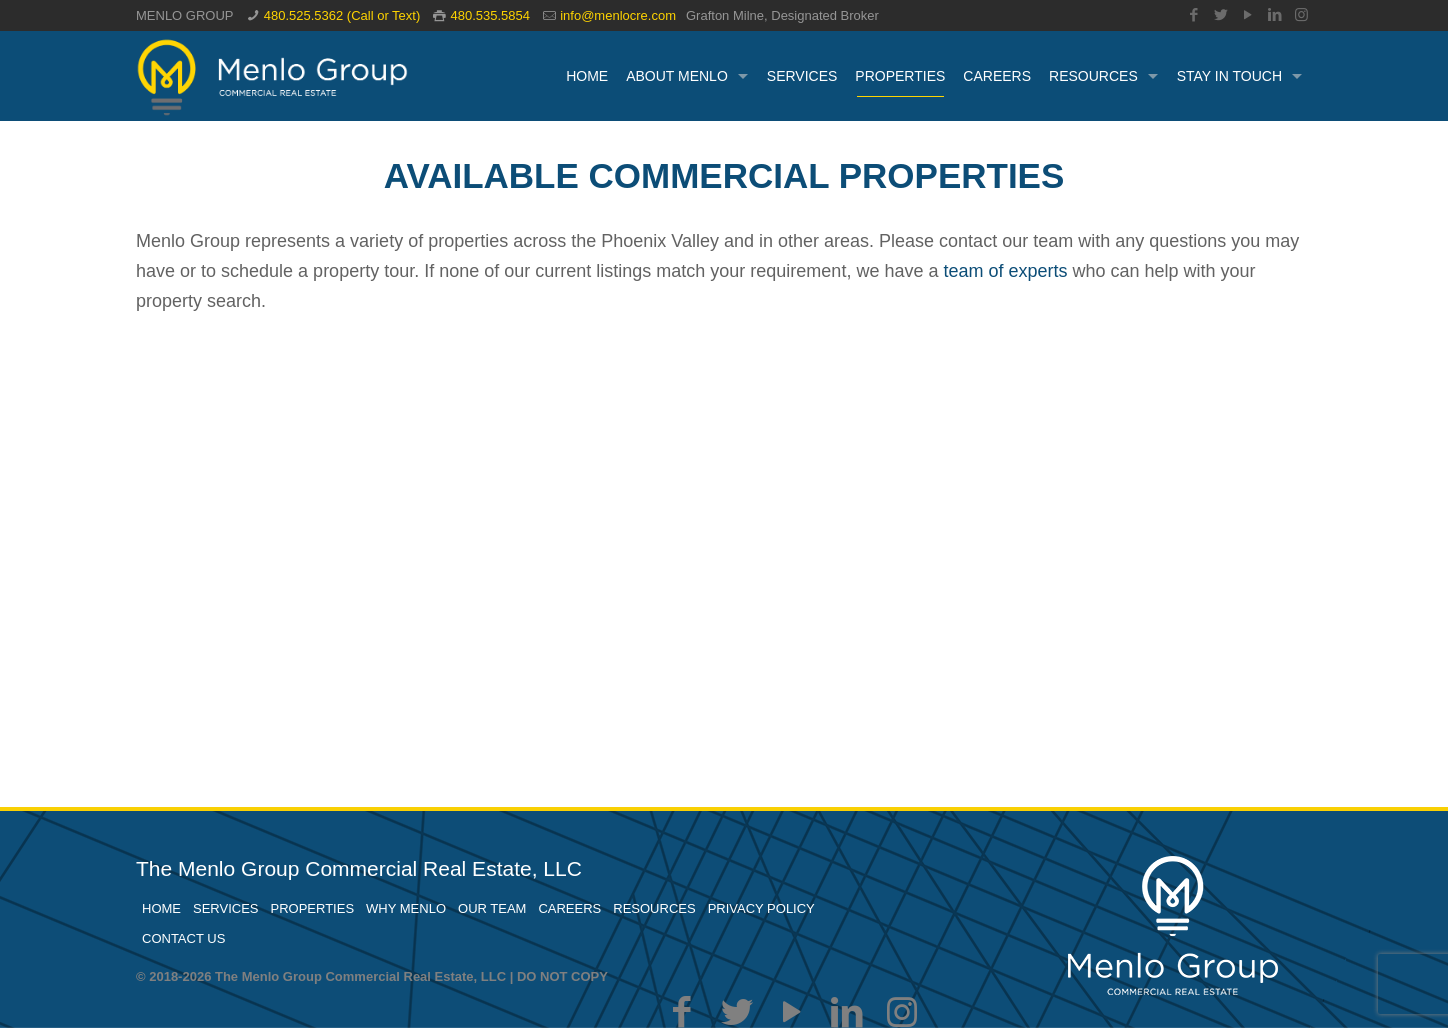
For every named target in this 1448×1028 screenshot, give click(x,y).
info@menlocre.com (618, 15)
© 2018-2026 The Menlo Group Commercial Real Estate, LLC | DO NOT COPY (372, 976)
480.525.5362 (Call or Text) (342, 15)
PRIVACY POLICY (761, 908)
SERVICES (226, 908)
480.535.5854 (490, 15)
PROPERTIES (313, 908)
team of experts (1005, 271)
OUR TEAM (492, 908)
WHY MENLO (406, 908)
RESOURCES (654, 908)
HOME (161, 908)
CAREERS (569, 908)
